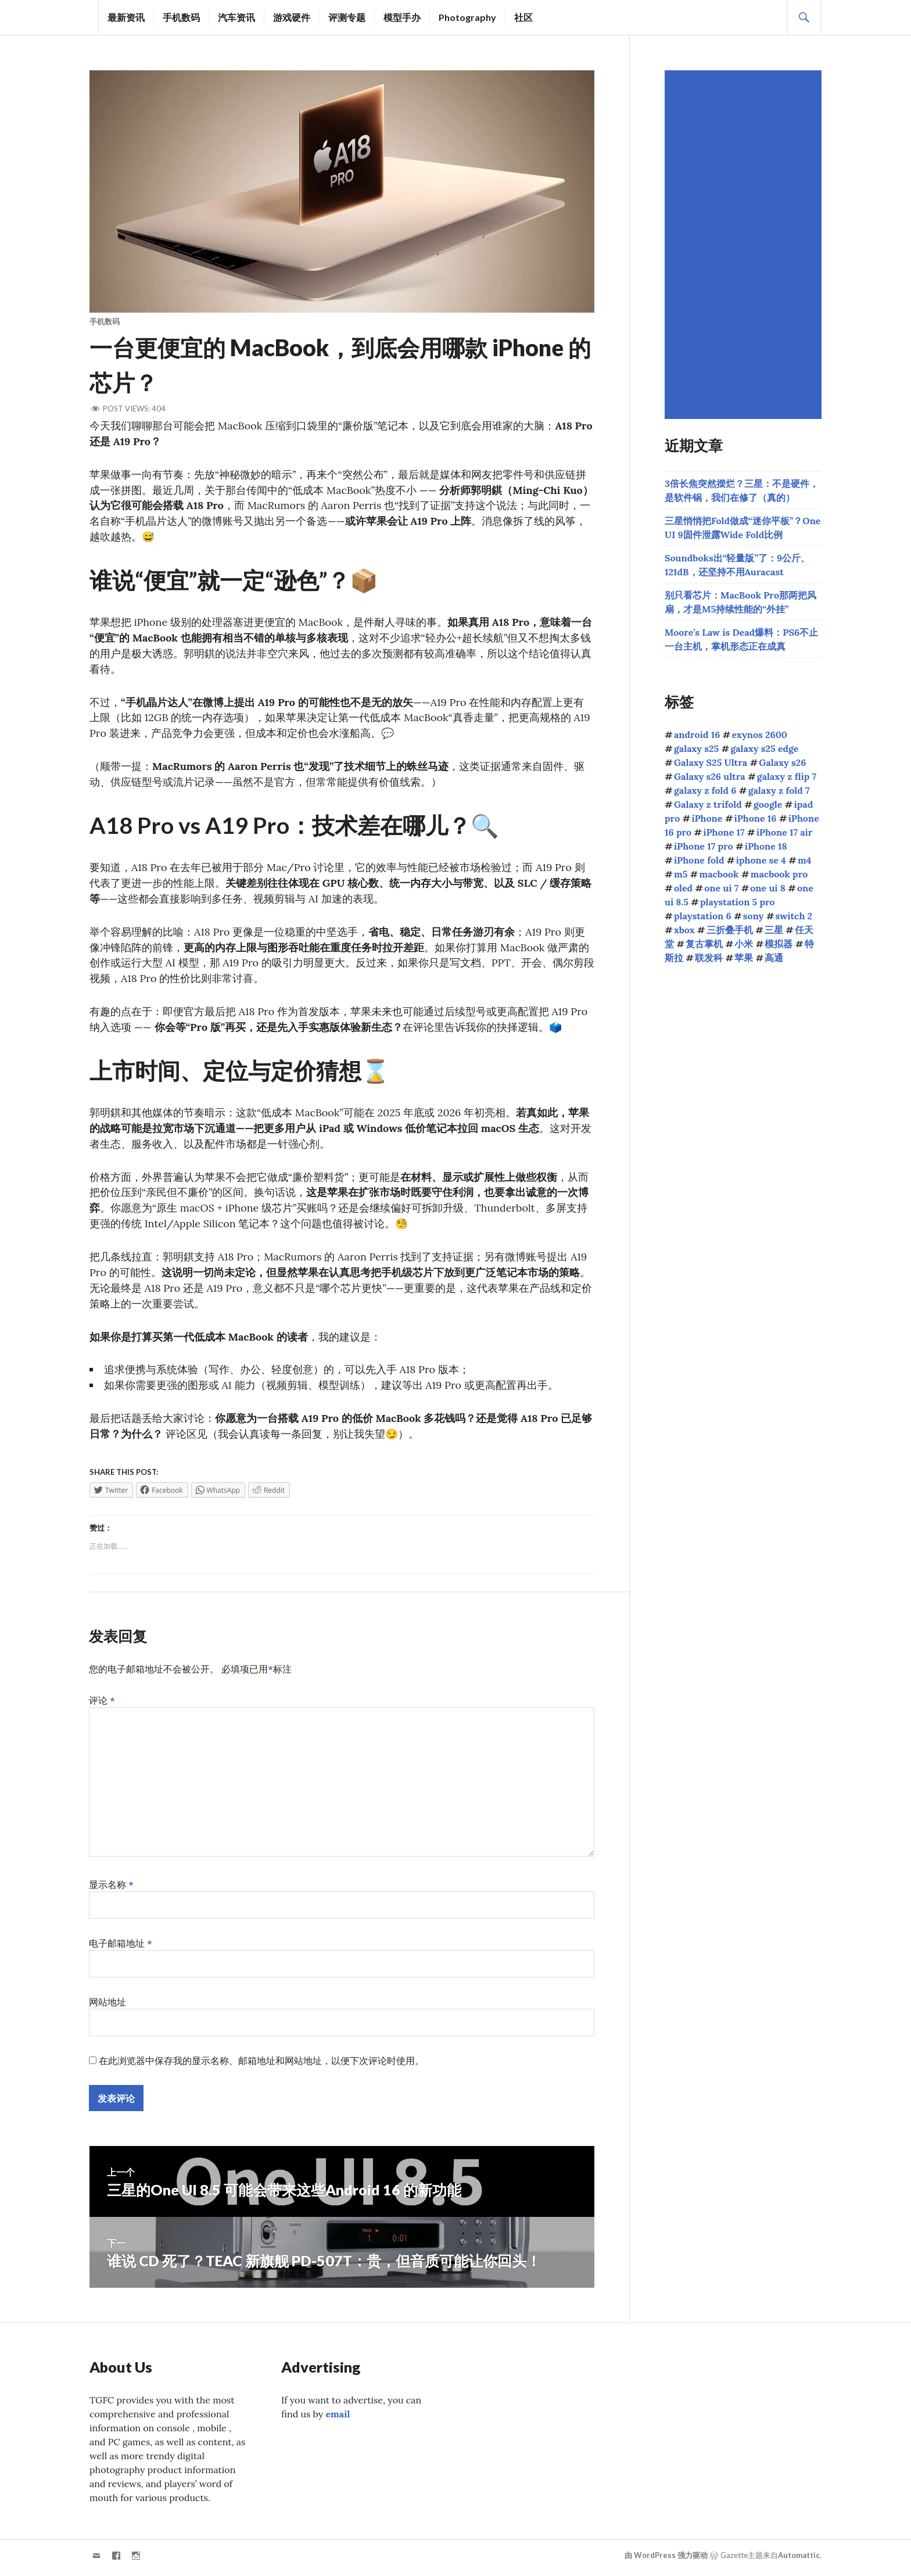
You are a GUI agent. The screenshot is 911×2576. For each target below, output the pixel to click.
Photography (467, 17)
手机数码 (181, 17)
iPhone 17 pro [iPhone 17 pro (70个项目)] (703, 846)
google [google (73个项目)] (768, 804)
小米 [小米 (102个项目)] (743, 944)
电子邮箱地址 (120, 1948)
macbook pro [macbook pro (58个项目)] (779, 874)
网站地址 (107, 2006)
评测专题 (346, 17)
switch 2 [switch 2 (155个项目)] (794, 916)
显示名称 (111, 1889)
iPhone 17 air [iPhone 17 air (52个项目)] (784, 832)
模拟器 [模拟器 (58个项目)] (778, 944)
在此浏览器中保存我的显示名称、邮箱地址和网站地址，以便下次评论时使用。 (261, 2065)
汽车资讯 (236, 17)
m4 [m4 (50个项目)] (804, 860)
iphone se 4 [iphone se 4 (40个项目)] (761, 860)
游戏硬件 (291, 17)
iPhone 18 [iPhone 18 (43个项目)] (766, 846)
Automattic (799, 2559)
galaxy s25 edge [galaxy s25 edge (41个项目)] (764, 748)
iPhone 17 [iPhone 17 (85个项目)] (723, 832)
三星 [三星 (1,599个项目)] (774, 930)
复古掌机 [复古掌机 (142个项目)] (704, 944)
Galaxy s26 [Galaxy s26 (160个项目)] (782, 762)
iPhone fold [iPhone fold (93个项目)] (699, 860)
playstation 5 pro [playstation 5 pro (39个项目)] (737, 902)
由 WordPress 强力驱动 (666, 2559)
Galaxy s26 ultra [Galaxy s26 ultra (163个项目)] (709, 776)
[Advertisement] (744, 244)
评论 (102, 1705)
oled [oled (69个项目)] (683, 888)
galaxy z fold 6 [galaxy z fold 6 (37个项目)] (705, 790)
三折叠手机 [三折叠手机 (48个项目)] (729, 930)
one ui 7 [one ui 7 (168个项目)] (721, 888)
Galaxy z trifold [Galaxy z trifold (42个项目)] (708, 804)
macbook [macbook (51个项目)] (718, 874)
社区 (523, 17)
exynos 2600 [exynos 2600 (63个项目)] (760, 734)
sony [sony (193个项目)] (753, 916)
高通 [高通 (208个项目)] (774, 957)
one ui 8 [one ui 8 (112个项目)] (768, 888)
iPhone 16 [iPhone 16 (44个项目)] (755, 818)
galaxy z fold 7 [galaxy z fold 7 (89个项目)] (779, 790)
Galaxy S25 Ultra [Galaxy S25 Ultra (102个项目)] (710, 762)
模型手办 (402, 17)
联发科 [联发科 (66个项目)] (709, 957)
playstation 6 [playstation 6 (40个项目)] (702, 916)
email (337, 2418)
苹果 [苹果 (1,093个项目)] (743, 957)
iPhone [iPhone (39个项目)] (706, 818)
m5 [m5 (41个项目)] (680, 874)
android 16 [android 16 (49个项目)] (697, 734)
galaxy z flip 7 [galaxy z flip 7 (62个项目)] (786, 776)
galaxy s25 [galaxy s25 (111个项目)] (696, 748)
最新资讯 (126, 17)
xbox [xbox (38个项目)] (684, 930)
